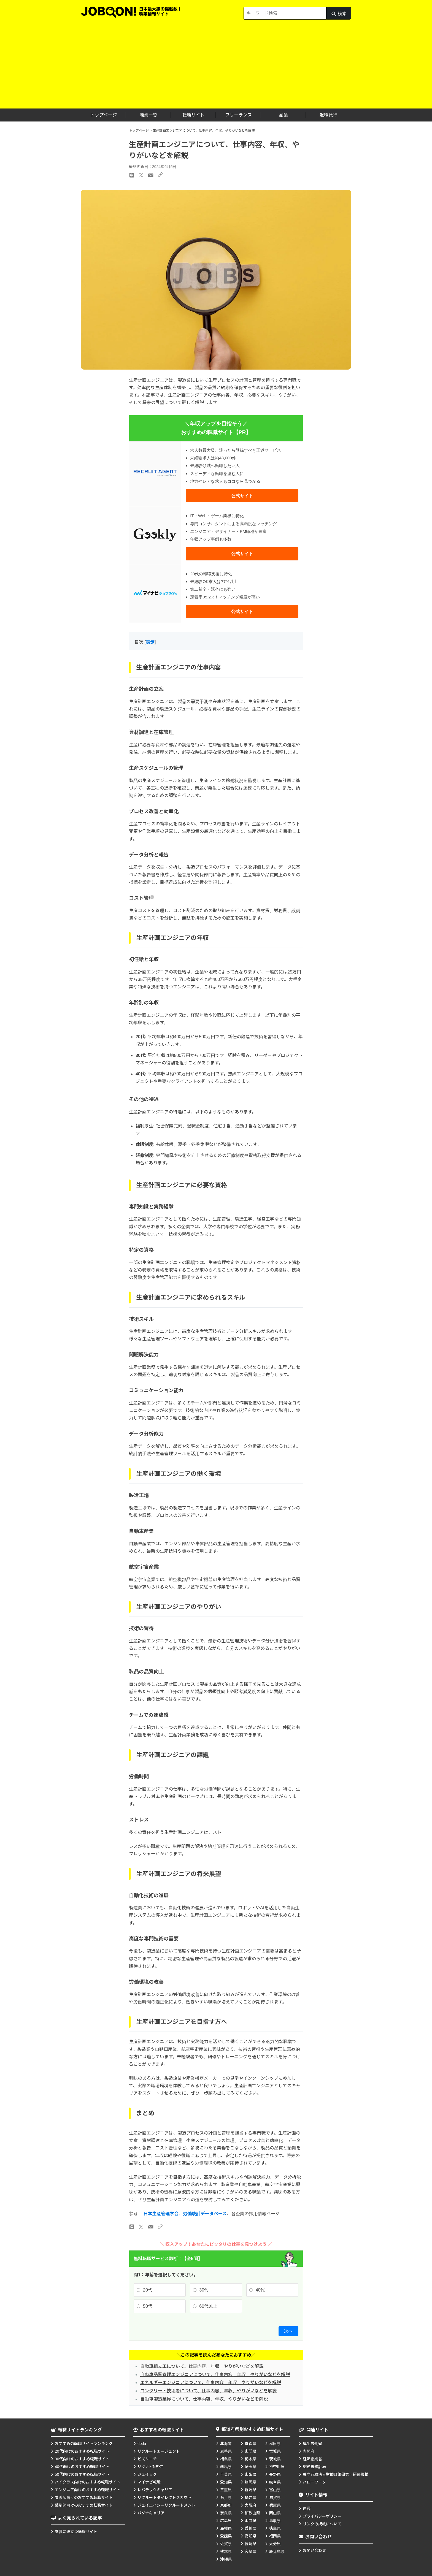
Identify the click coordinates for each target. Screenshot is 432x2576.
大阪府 (250, 2505)
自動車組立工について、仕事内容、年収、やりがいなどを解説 (201, 2366)
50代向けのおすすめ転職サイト (82, 2474)
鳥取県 (275, 2520)
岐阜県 (275, 2482)
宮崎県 (250, 2551)
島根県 (226, 2528)
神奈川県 (277, 2466)
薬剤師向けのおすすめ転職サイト (84, 2505)
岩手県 (226, 2451)
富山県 (275, 2490)
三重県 (226, 2490)
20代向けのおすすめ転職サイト (82, 2451)
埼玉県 (250, 2466)
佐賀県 (226, 2544)
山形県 (250, 2451)
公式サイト (242, 495)
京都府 (226, 2505)
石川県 (226, 2497)
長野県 (275, 2474)
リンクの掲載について (322, 2524)
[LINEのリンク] (131, 2227)
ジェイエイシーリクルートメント (166, 2505)
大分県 (275, 2544)
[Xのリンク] (141, 2227)
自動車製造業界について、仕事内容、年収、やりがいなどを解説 (204, 2399)
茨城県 (275, 2459)
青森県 (250, 2443)
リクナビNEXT (150, 2466)
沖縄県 (226, 2559)
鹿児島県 (277, 2551)
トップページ (103, 115)
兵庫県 (275, 2505)
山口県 (250, 2520)
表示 (150, 642)
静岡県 (250, 2482)
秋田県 (275, 2443)
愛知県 (226, 2482)
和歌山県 (252, 2513)
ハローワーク (314, 2482)
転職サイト (193, 115)
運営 (306, 2508)
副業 (283, 115)
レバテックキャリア (154, 2490)
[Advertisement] (216, 67)
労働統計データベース (205, 2213)
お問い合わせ (314, 2550)
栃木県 (250, 2459)
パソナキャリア (150, 2513)
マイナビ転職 (149, 2482)
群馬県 (226, 2466)
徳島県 (275, 2528)
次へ (288, 2331)
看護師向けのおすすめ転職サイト (84, 2497)
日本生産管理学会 (161, 2213)
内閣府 (308, 2451)
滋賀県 (275, 2497)
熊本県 (226, 2551)
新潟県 (250, 2490)
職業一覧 (148, 115)
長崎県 (250, 2544)
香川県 (250, 2528)
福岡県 (275, 2536)
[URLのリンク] (160, 2226)
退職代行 (328, 115)
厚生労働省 (312, 2443)
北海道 (226, 2443)
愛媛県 (226, 2536)
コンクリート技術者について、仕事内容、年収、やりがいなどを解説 (208, 2390)
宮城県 (275, 2451)
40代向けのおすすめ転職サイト (82, 2466)
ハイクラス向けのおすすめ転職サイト (87, 2482)
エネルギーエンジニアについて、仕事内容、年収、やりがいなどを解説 (210, 2382)
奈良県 (226, 2513)
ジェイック (147, 2474)
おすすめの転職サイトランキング (84, 2443)
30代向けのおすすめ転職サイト (82, 2459)
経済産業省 (312, 2459)
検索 (339, 15)
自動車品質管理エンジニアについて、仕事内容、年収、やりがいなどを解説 (215, 2374)
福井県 (250, 2497)
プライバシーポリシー (322, 2516)
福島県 (226, 2459)
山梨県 (250, 2474)
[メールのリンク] (150, 2227)
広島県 (226, 2520)
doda (141, 2443)
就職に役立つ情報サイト (76, 2531)
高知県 (250, 2536)
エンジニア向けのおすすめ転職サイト (87, 2490)
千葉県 (226, 2474)
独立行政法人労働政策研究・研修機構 (335, 2474)
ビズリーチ (147, 2459)
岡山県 (275, 2513)
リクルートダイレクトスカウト (164, 2497)
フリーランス (238, 115)
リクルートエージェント (158, 2451)
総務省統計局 (314, 2466)
